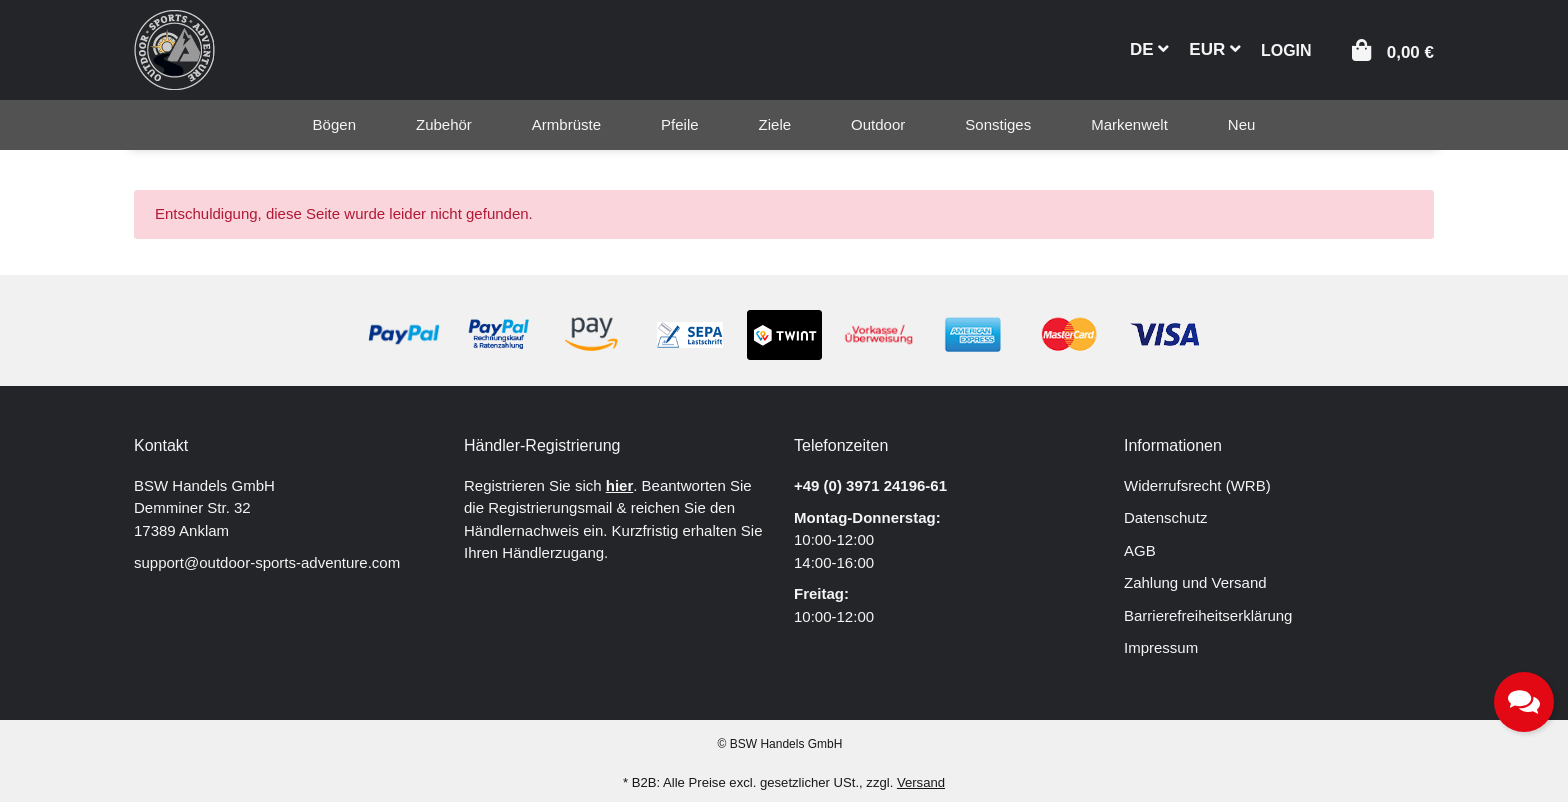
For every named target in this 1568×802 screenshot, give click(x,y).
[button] (1286, 48)
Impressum (1161, 647)
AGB (1140, 550)
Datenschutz (1165, 517)
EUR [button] (1215, 49)
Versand (921, 782)
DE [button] (1149, 49)
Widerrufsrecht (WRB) (1197, 485)
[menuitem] (334, 125)
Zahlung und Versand (1195, 582)
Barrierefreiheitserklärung (1208, 615)
